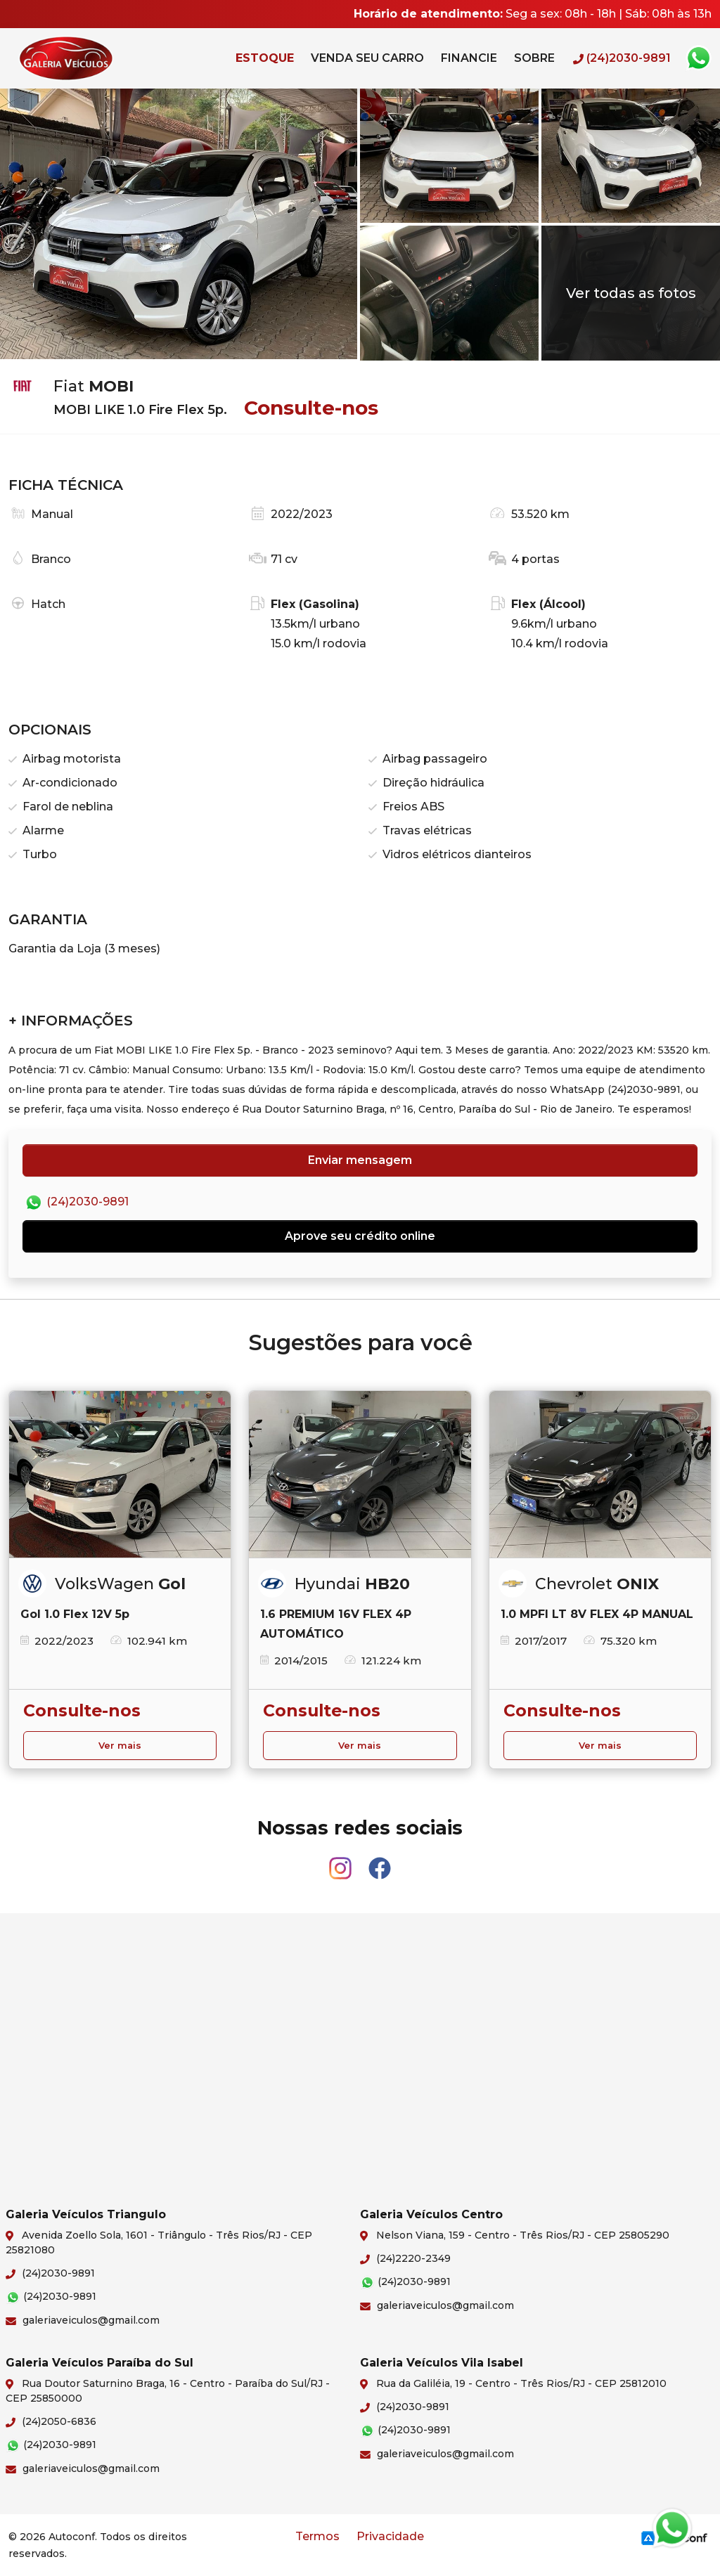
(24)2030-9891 (75, 1202)
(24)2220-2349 (405, 2258)
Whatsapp (698, 58)
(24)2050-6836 (51, 2421)
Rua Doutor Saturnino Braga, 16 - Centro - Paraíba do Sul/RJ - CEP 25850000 (168, 2391)
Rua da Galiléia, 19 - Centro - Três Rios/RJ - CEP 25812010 (513, 2384)
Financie (469, 58)
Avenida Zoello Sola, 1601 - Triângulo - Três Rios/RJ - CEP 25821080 (159, 2242)
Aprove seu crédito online (360, 1236)
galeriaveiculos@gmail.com (83, 2320)
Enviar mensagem (360, 1160)
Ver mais (119, 1745)
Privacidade (390, 2536)
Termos (317, 2536)
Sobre (534, 58)
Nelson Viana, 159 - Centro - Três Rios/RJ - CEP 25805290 (514, 2236)
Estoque (265, 58)
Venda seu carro (367, 58)
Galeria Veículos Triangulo (96, 58)
